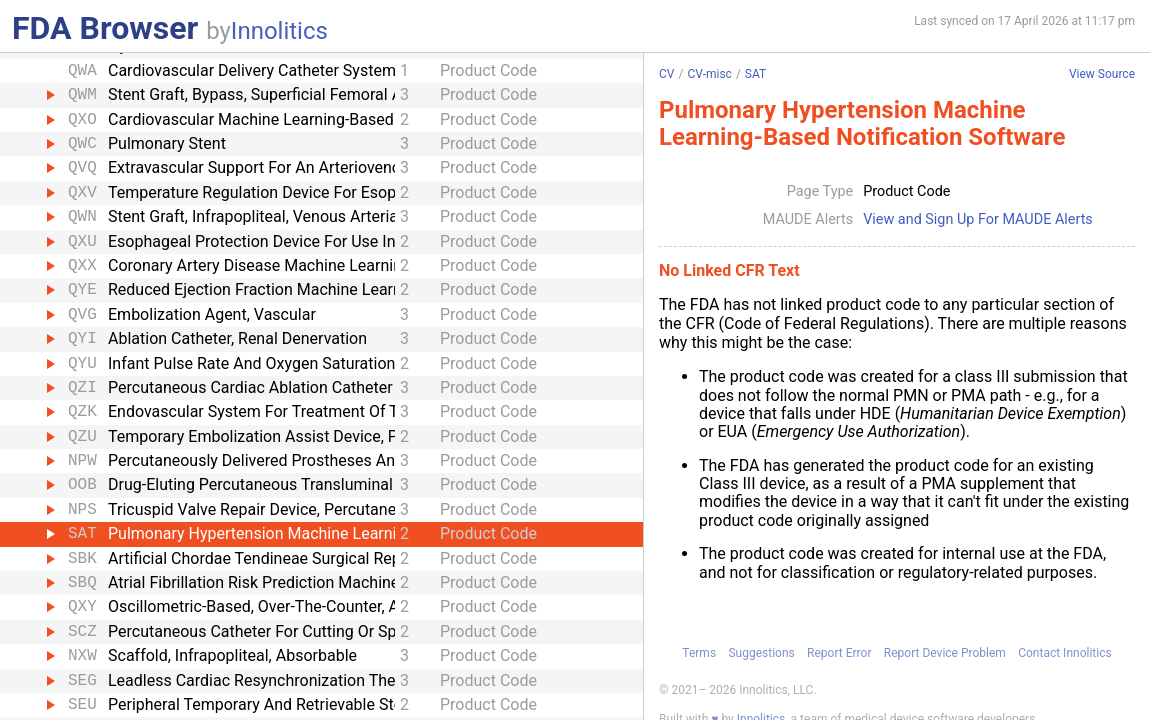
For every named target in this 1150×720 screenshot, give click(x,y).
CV (666, 74)
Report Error (839, 652)
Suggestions (761, 652)
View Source (1102, 74)
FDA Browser (105, 28)
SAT (755, 74)
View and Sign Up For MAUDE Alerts (978, 220)
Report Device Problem (945, 652)
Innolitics (279, 31)
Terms (699, 652)
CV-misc (709, 74)
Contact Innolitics (1064, 652)
